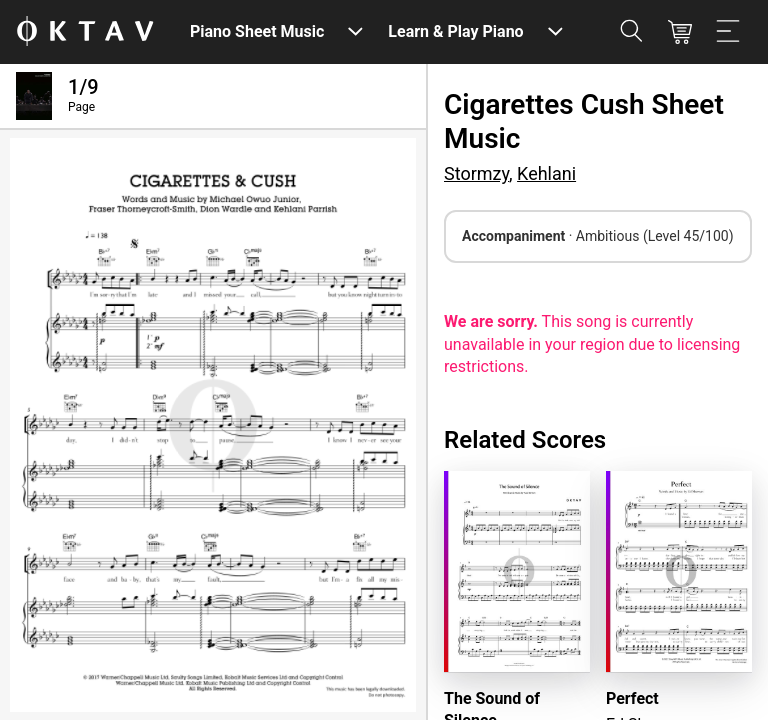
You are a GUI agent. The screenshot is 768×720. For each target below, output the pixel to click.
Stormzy (476, 173)
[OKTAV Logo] (85, 32)
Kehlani (546, 173)
